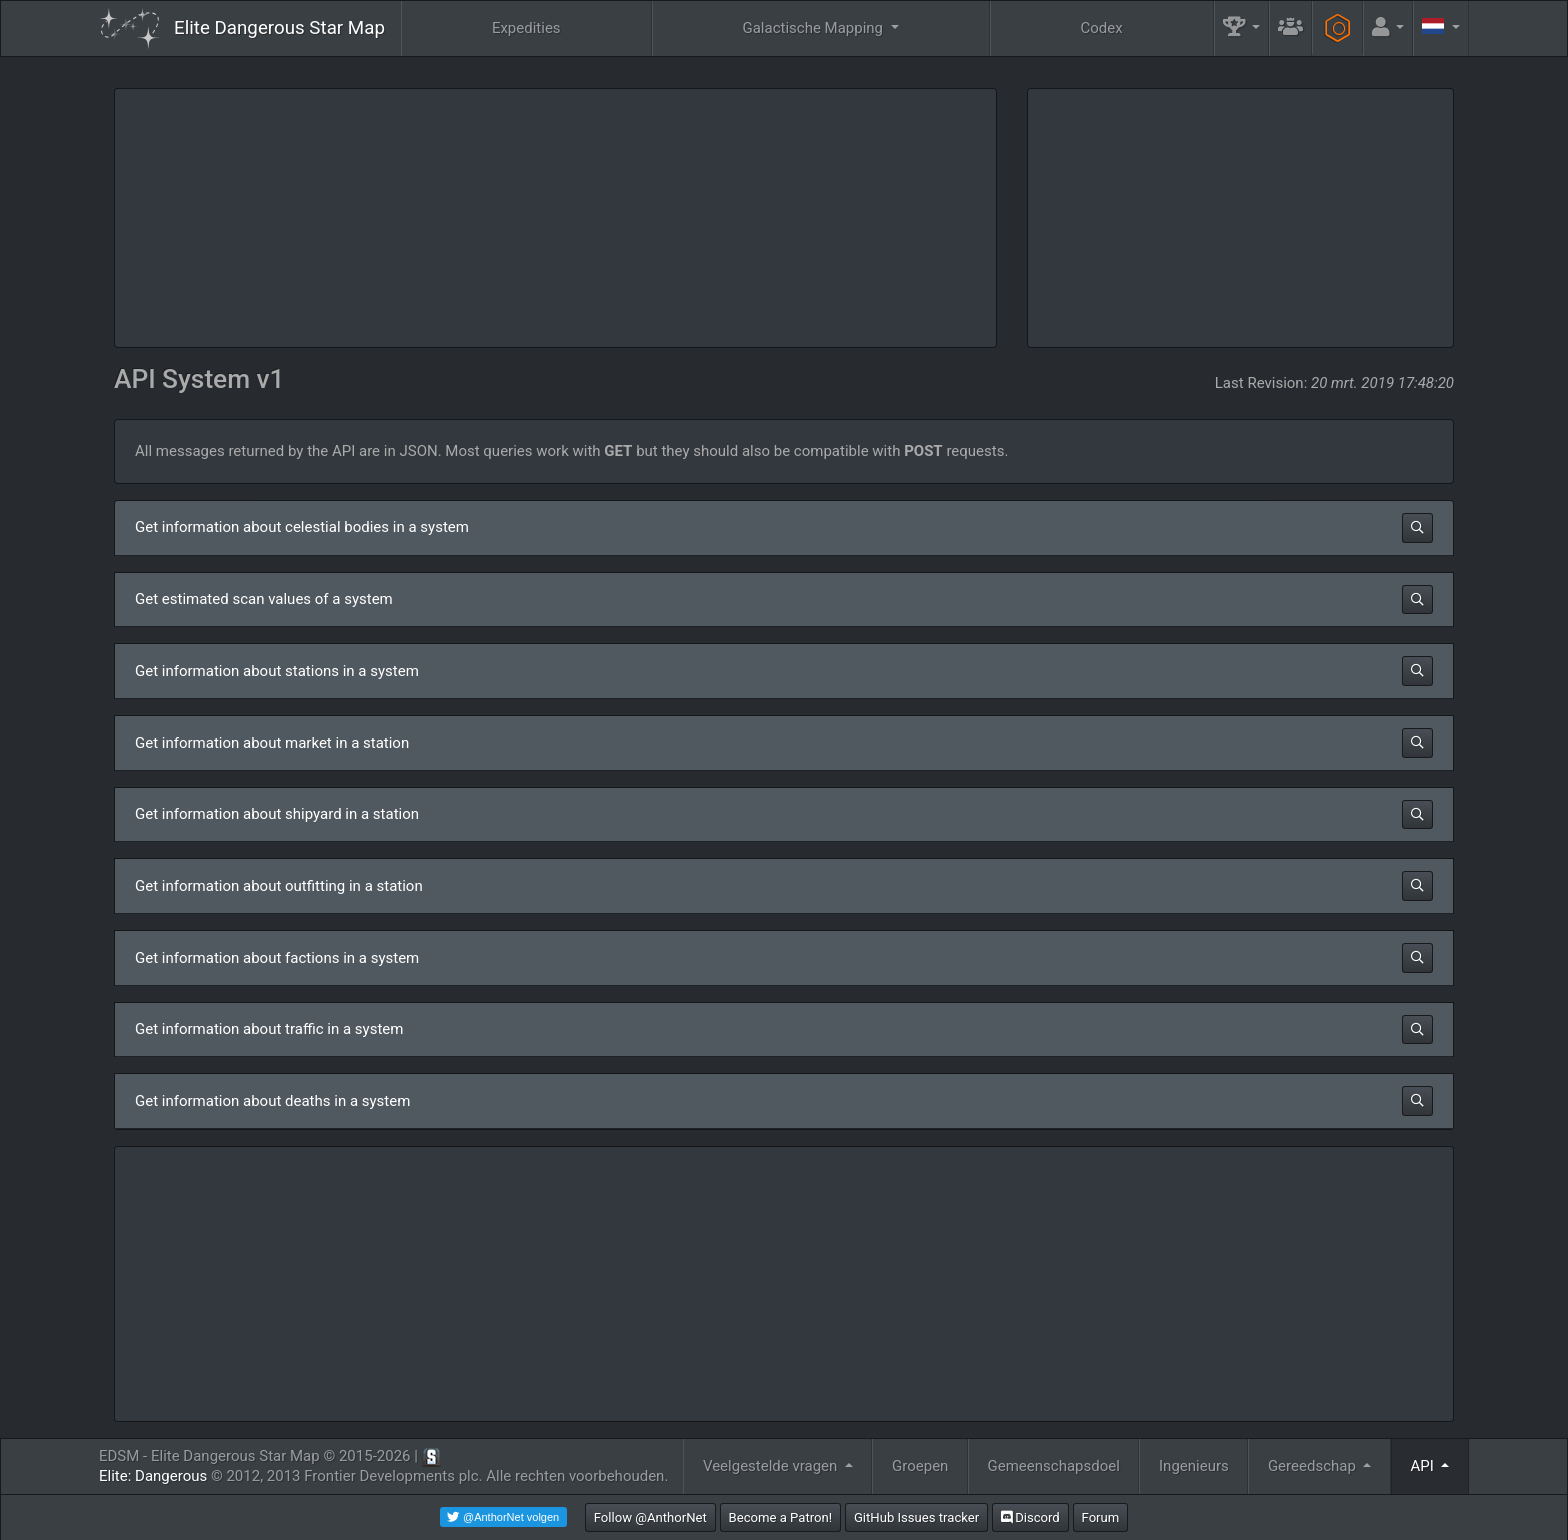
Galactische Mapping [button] (814, 28)
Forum (1101, 1517)
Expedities (526, 28)
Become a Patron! (781, 1517)
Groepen (920, 1466)
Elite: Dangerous (153, 1476)
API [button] (1424, 1466)
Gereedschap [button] (1314, 1466)
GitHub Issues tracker (916, 1517)
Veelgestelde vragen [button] (772, 1466)
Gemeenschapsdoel (1054, 1466)
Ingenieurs (1194, 1466)
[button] (1242, 28)
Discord (1030, 1517)
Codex (1101, 28)
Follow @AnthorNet (650, 1517)
